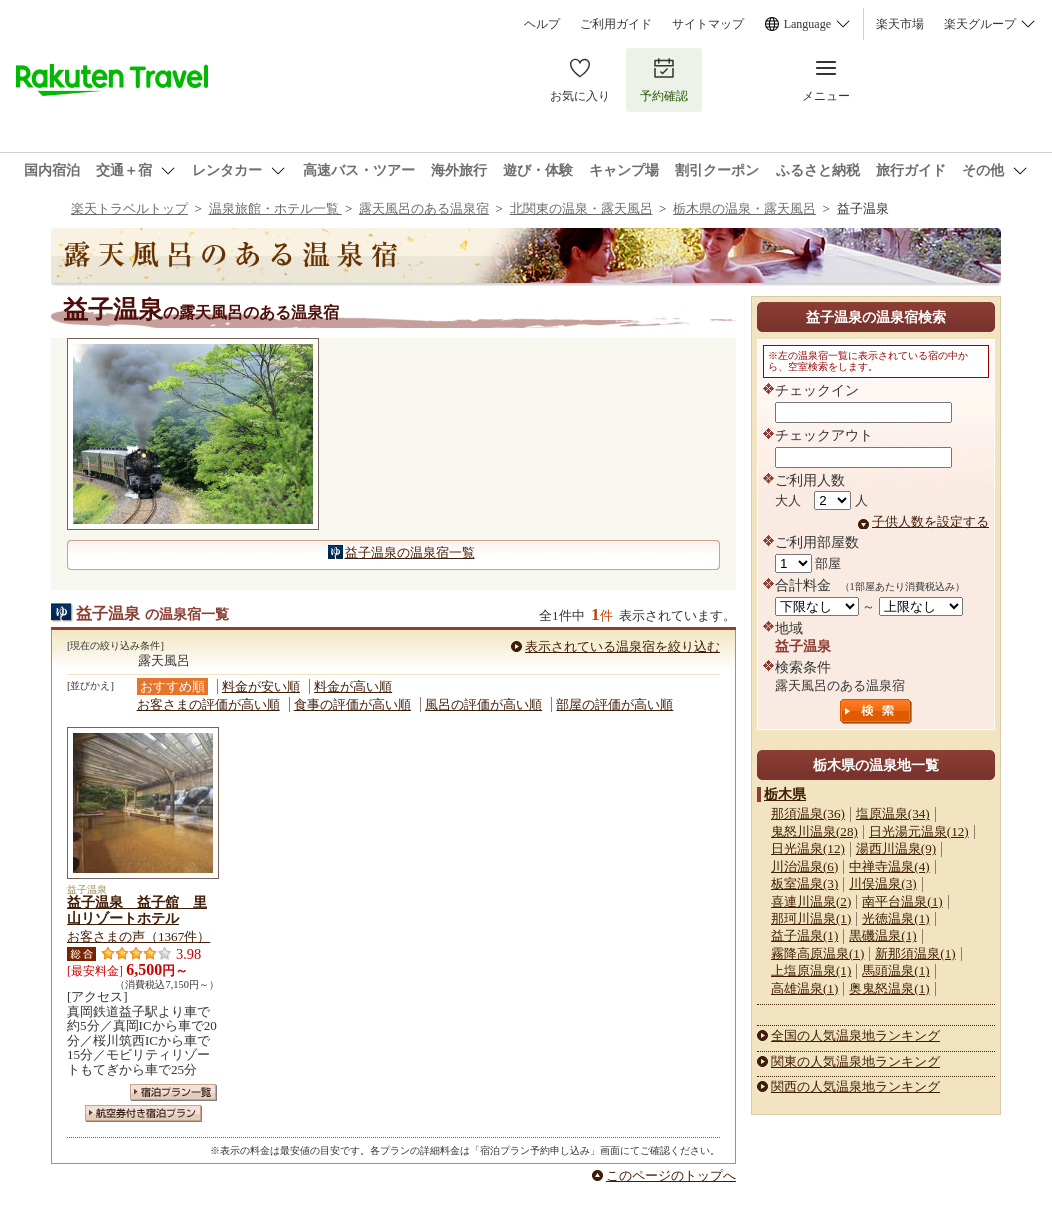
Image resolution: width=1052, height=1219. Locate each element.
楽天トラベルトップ (129, 208)
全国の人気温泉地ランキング (855, 1035)
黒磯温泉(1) (882, 935)
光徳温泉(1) (895, 918)
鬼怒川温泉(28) (814, 831)
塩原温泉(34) (893, 813)
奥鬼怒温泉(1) (889, 988)
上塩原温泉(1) (811, 970)
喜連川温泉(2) (811, 901)
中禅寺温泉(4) (889, 866)
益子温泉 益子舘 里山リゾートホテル (137, 910)
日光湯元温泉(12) (919, 831)
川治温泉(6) (804, 866)
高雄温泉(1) (804, 988)
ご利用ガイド (616, 24)
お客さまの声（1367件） (138, 936)
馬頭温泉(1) (895, 970)
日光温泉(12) (808, 848)
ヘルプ (542, 24)
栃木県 (785, 794)
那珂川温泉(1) (811, 918)
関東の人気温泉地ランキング (855, 1061)
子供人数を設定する (930, 521)
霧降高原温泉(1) (817, 953)
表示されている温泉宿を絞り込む (622, 646)
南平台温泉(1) (902, 901)
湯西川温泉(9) (896, 848)
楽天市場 (900, 24)
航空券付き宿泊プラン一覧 (143, 1113)
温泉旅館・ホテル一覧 (275, 208)
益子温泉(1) (804, 935)
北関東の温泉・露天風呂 (581, 208)
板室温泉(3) (804, 883)
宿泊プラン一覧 (173, 1092)
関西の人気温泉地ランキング (855, 1086)
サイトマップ (708, 24)
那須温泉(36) (808, 813)
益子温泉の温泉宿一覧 (410, 552)
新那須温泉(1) (915, 953)
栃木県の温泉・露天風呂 (744, 208)
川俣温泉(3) (882, 883)
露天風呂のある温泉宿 (424, 208)
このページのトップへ (671, 1175)
